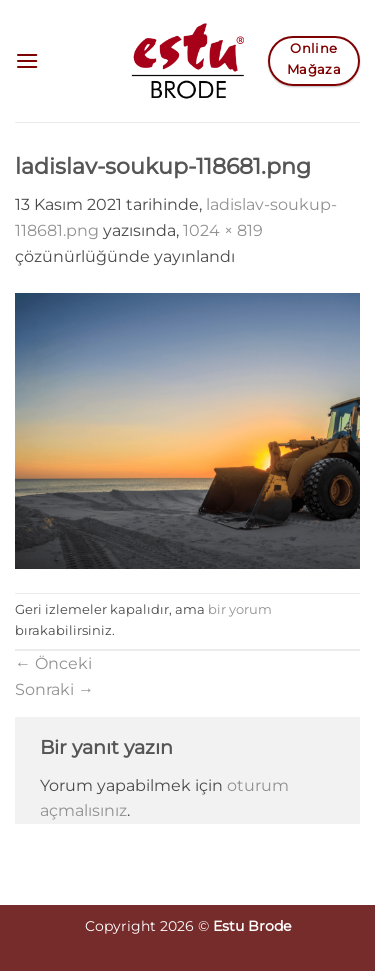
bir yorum (240, 609)
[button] (27, 60)
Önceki (53, 663)
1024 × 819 (223, 230)
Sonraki (54, 689)
